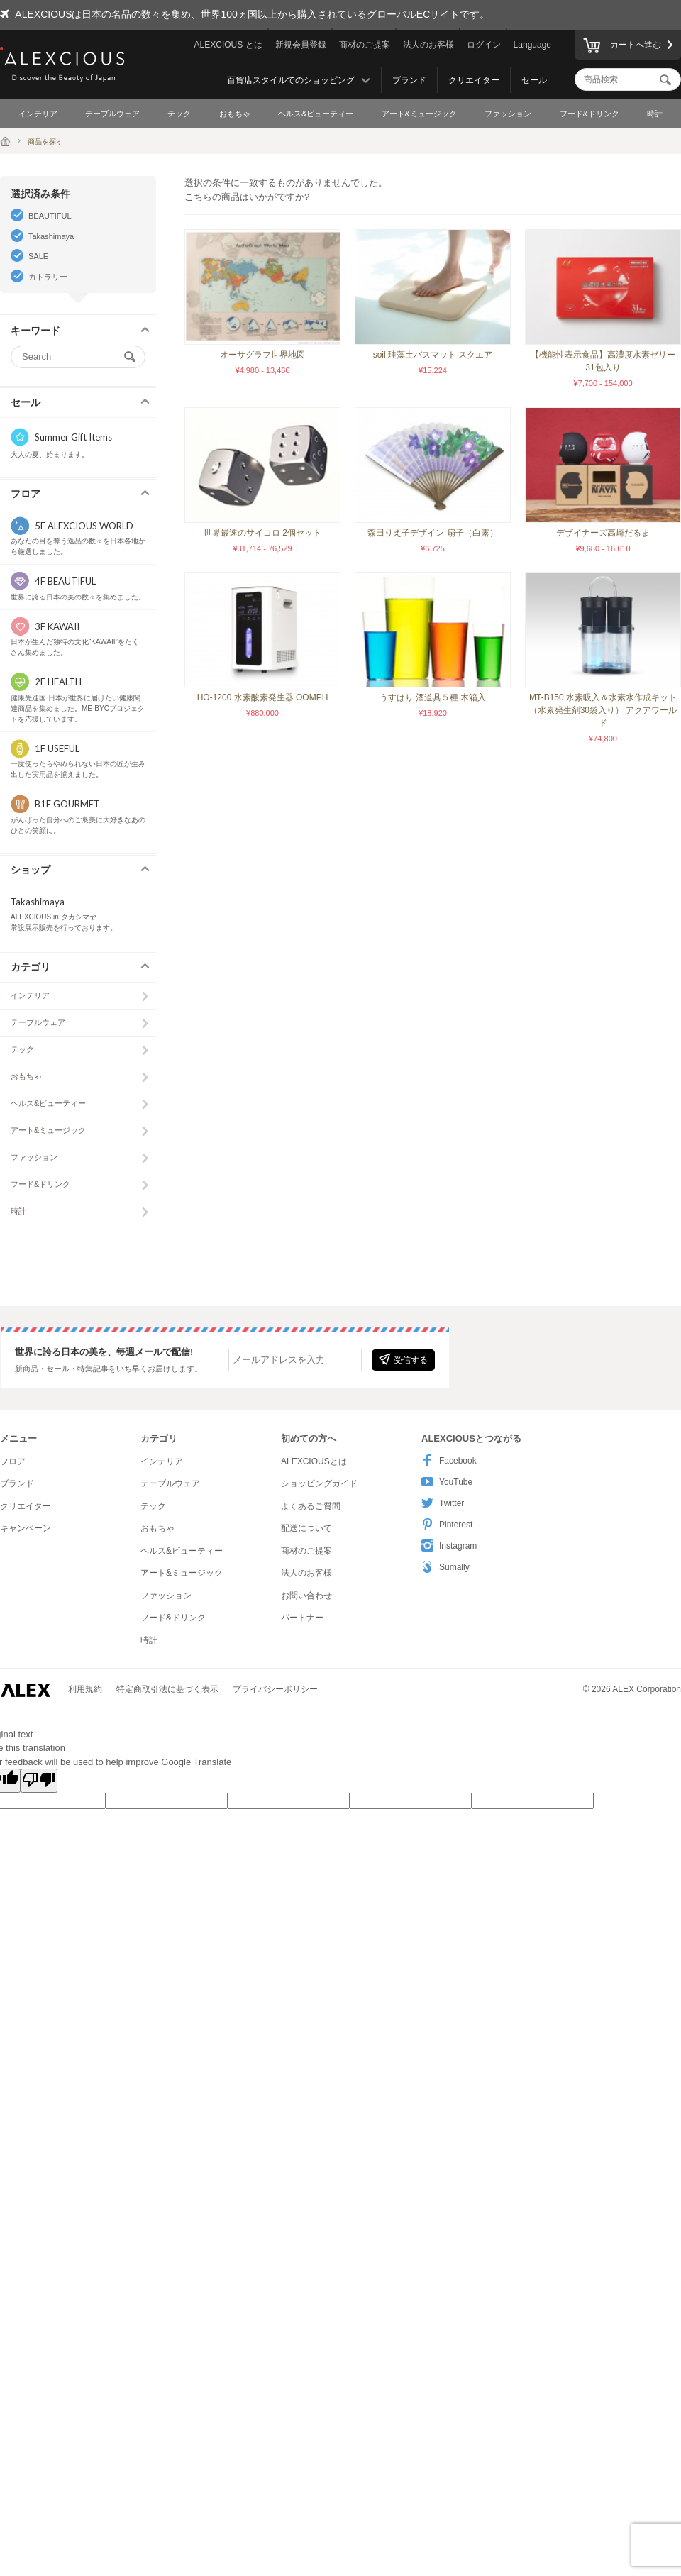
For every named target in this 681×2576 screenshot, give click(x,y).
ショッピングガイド (319, 1483)
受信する (403, 1359)
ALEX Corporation (646, 1689)
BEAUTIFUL (50, 215)
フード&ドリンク (589, 113)
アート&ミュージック (419, 113)
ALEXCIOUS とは (228, 45)
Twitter (442, 1503)
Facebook (449, 1460)
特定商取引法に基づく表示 (167, 1689)
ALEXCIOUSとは (314, 1461)
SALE (38, 256)
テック (179, 113)
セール (534, 80)
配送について (306, 1528)
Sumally (445, 1567)
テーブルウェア (112, 113)
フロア (13, 1461)
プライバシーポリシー (275, 1689)
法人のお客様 (428, 45)
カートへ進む (622, 46)
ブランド (409, 80)
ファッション (508, 113)
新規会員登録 (300, 45)
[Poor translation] (39, 1781)
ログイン (484, 45)
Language (532, 45)
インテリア (37, 113)
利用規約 (85, 1689)
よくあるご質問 (310, 1506)
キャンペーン (25, 1528)
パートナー (302, 1618)
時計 (655, 113)
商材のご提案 (364, 45)
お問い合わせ (306, 1596)
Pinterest (446, 1524)
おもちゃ (234, 113)
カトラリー (47, 276)
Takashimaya (51, 236)
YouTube (446, 1482)
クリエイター (473, 80)
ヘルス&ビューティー (315, 113)
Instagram (449, 1545)
